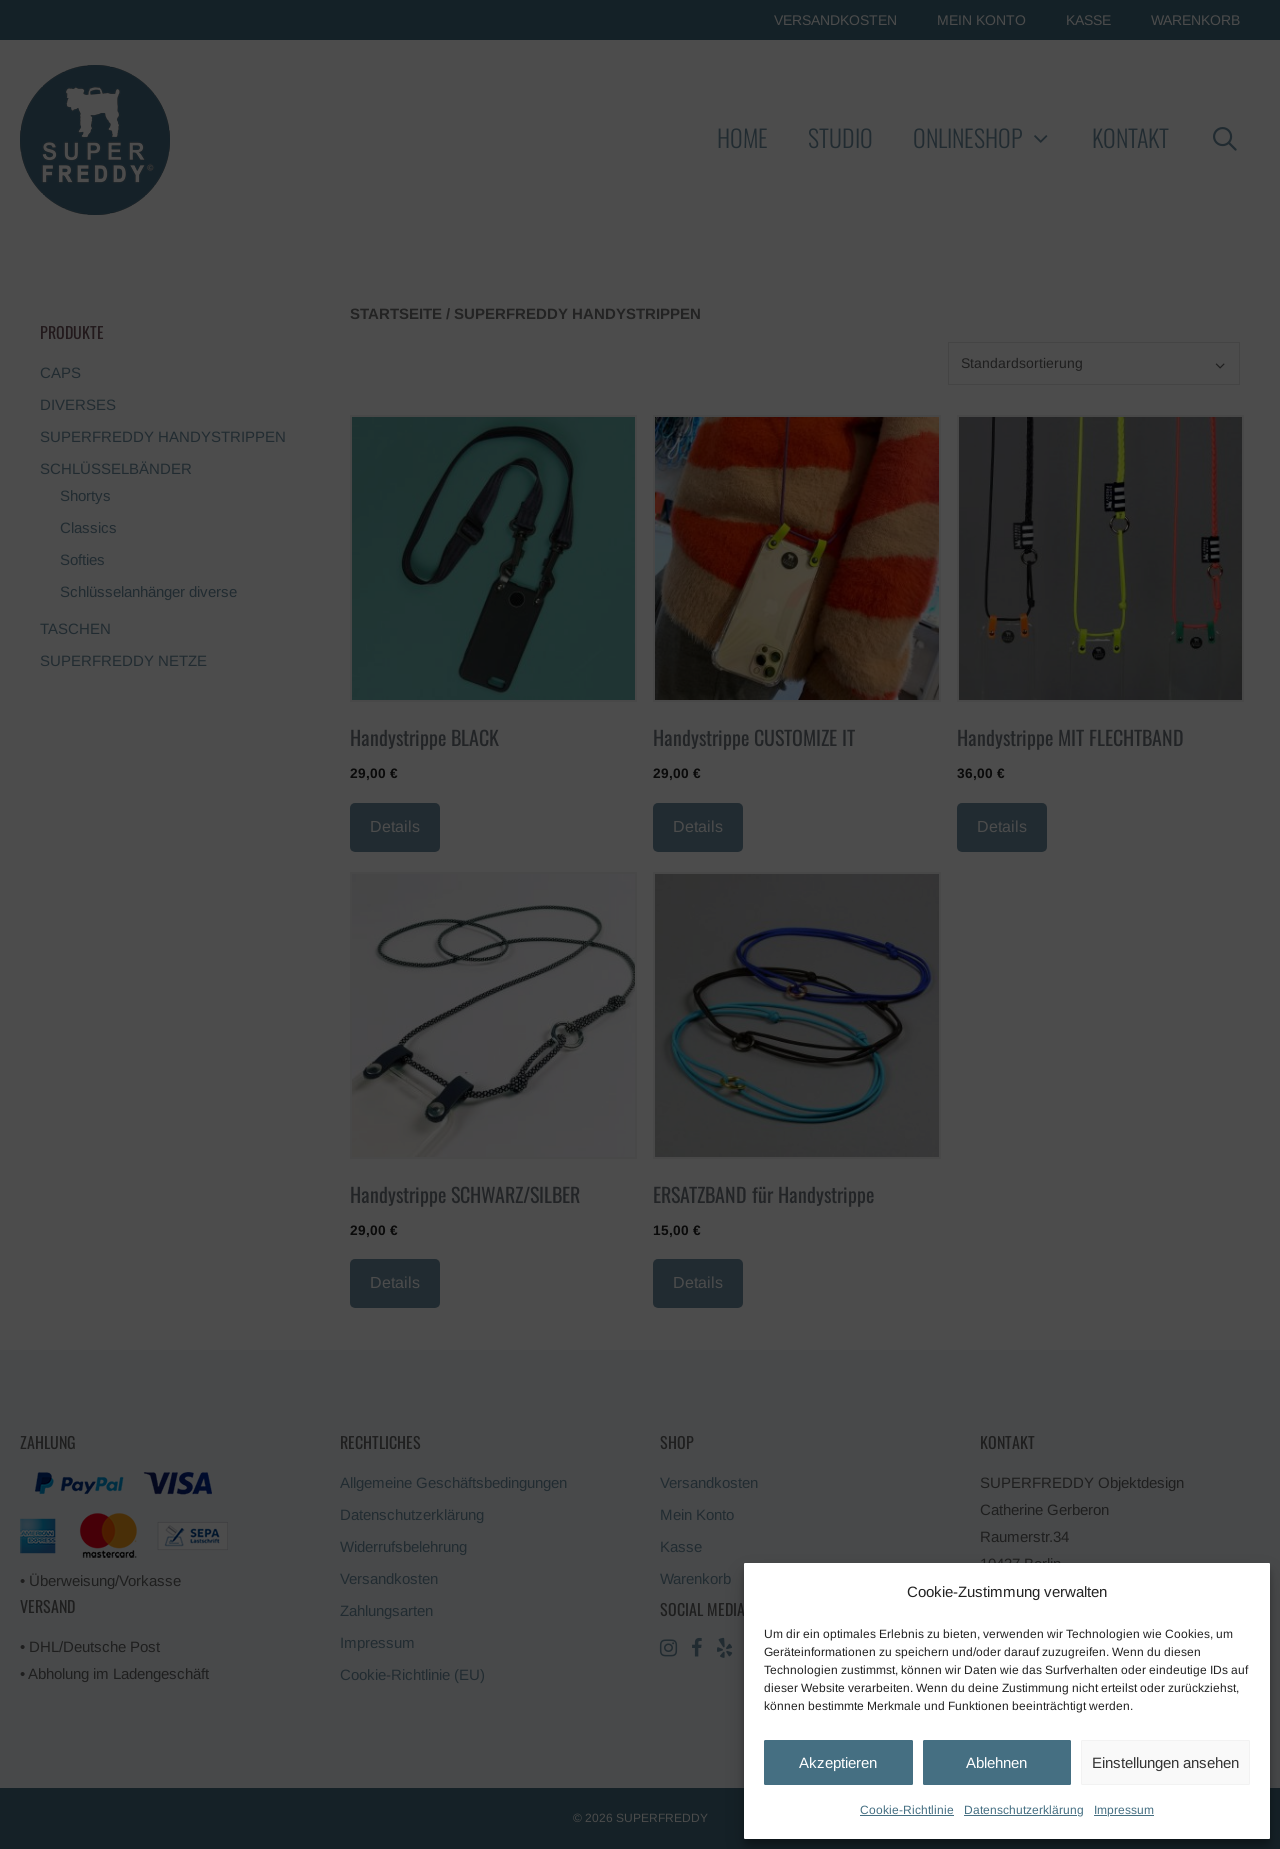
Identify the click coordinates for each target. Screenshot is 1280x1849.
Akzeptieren (838, 1762)
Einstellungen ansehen (1165, 1762)
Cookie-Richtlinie (907, 1810)
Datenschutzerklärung (1024, 1810)
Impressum (1124, 1810)
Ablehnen (996, 1762)
